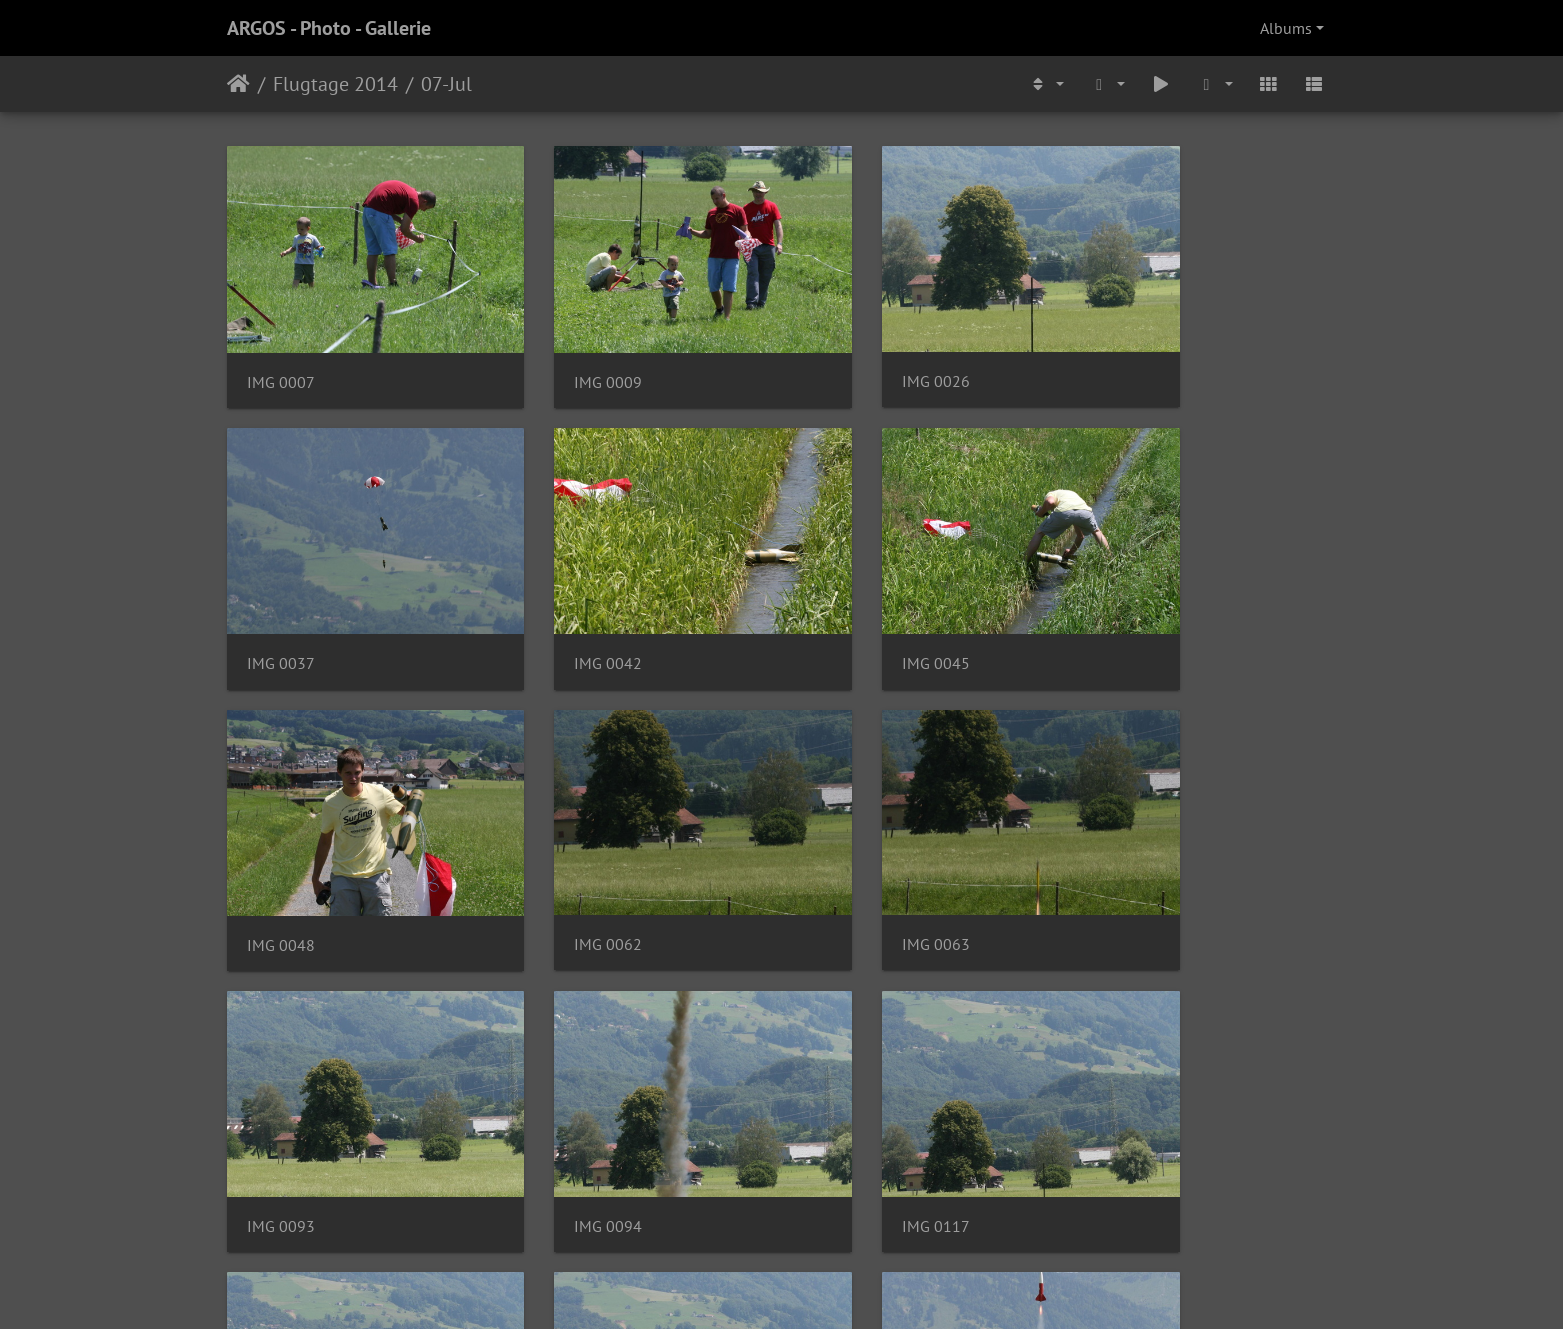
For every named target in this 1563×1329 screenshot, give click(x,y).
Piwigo (822, 1287)
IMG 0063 (281, 855)
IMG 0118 (281, 1106)
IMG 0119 (566, 1106)
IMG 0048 (851, 604)
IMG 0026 (851, 351)
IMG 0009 (566, 352)
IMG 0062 (1136, 603)
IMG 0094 (851, 855)
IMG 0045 (566, 604)
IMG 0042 (281, 604)
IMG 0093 (566, 855)
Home (238, 84)
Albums (1286, 28)
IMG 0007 (281, 352)
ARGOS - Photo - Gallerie (329, 28)
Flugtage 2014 (335, 84)
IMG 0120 (851, 1106)
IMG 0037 (1136, 352)
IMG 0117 (1136, 855)
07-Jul (446, 84)
